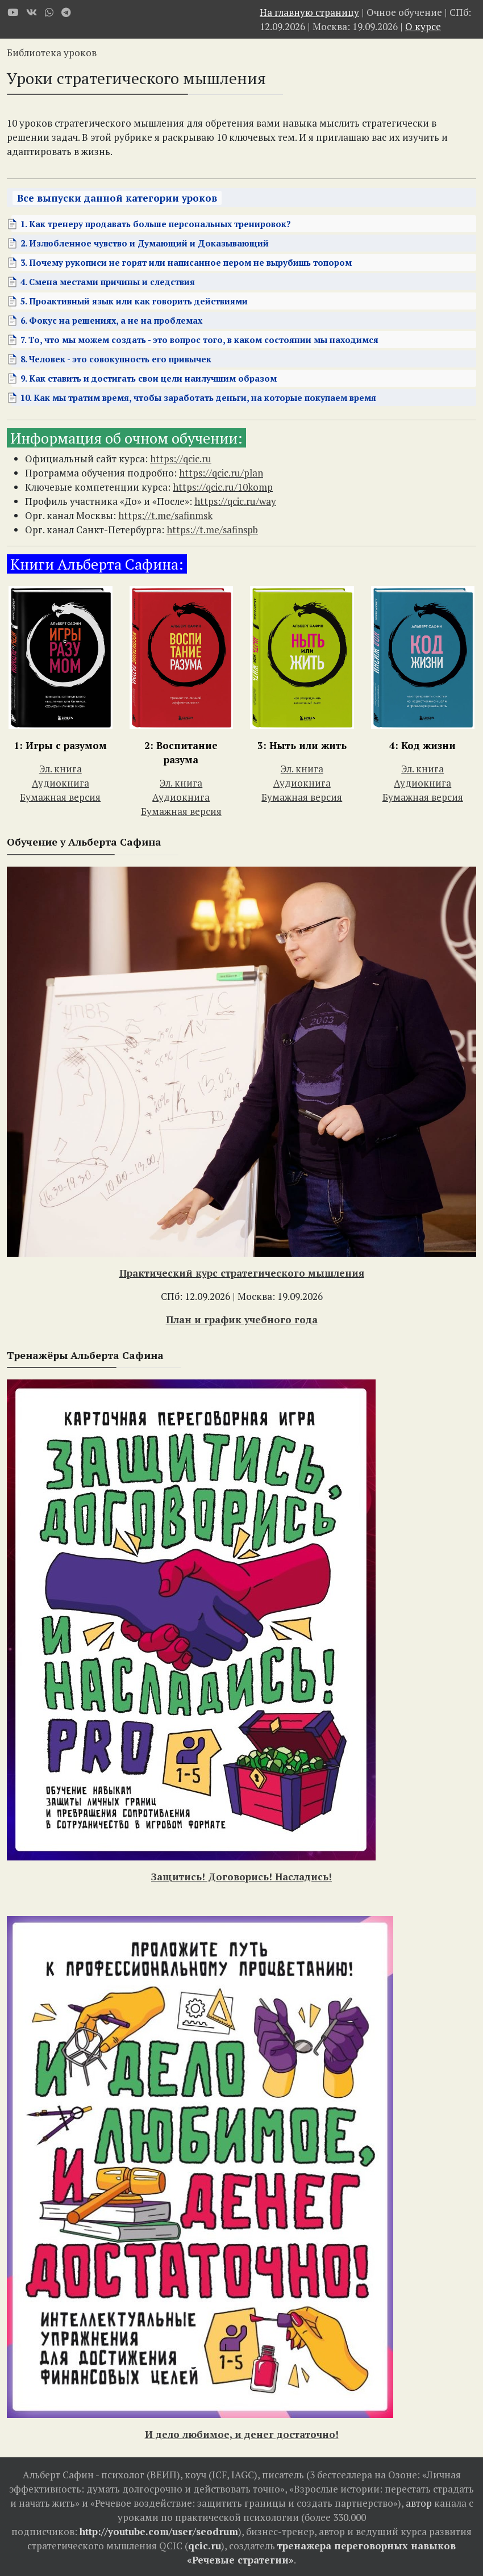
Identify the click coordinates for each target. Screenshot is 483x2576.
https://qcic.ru (180, 458)
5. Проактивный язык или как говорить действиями (134, 301)
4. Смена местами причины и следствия (107, 281)
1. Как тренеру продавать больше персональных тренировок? (155, 223)
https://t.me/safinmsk (165, 515)
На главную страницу (309, 12)
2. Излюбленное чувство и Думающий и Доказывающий (144, 243)
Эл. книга (60, 768)
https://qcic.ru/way (235, 501)
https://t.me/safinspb (212, 529)
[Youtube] (12, 12)
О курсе (423, 26)
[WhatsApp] (49, 12)
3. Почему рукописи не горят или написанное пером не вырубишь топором (186, 262)
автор (419, 2503)
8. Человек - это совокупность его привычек (115, 359)
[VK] (31, 12)
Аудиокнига (60, 782)
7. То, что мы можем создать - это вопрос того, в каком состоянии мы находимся (199, 339)
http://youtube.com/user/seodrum (159, 2531)
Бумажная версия (60, 797)
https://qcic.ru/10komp (223, 487)
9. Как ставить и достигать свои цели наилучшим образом (148, 378)
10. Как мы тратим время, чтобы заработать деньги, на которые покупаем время (198, 397)
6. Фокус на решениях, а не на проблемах (111, 320)
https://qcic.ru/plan (221, 472)
